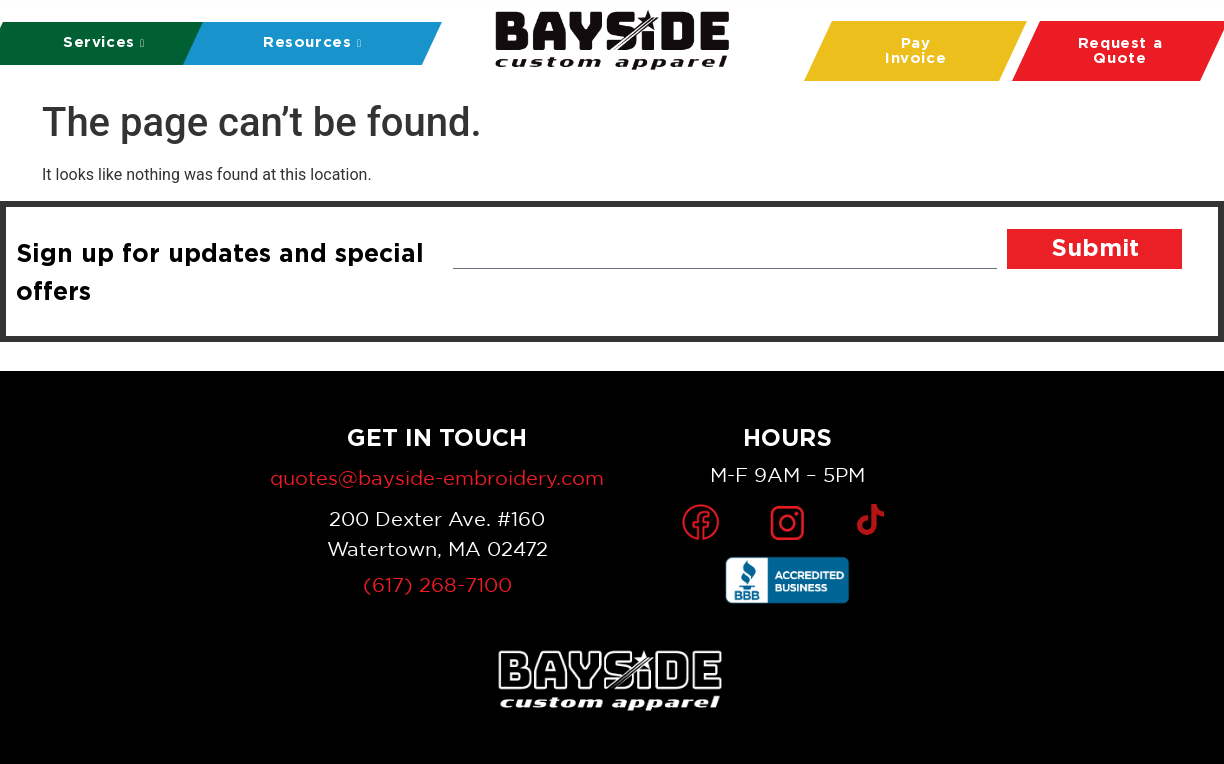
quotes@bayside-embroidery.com (437, 477)
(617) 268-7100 (437, 584)
